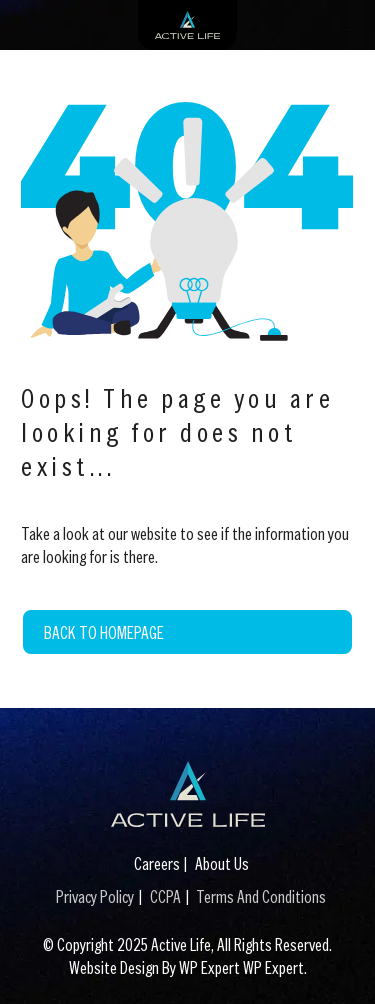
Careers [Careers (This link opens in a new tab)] (157, 863)
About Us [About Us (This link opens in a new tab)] (222, 863)
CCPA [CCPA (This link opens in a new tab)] (165, 896)
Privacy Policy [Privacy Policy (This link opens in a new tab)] (95, 896)
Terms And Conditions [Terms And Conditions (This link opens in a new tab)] (261, 896)
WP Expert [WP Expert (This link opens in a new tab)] (273, 967)
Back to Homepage (104, 632)
